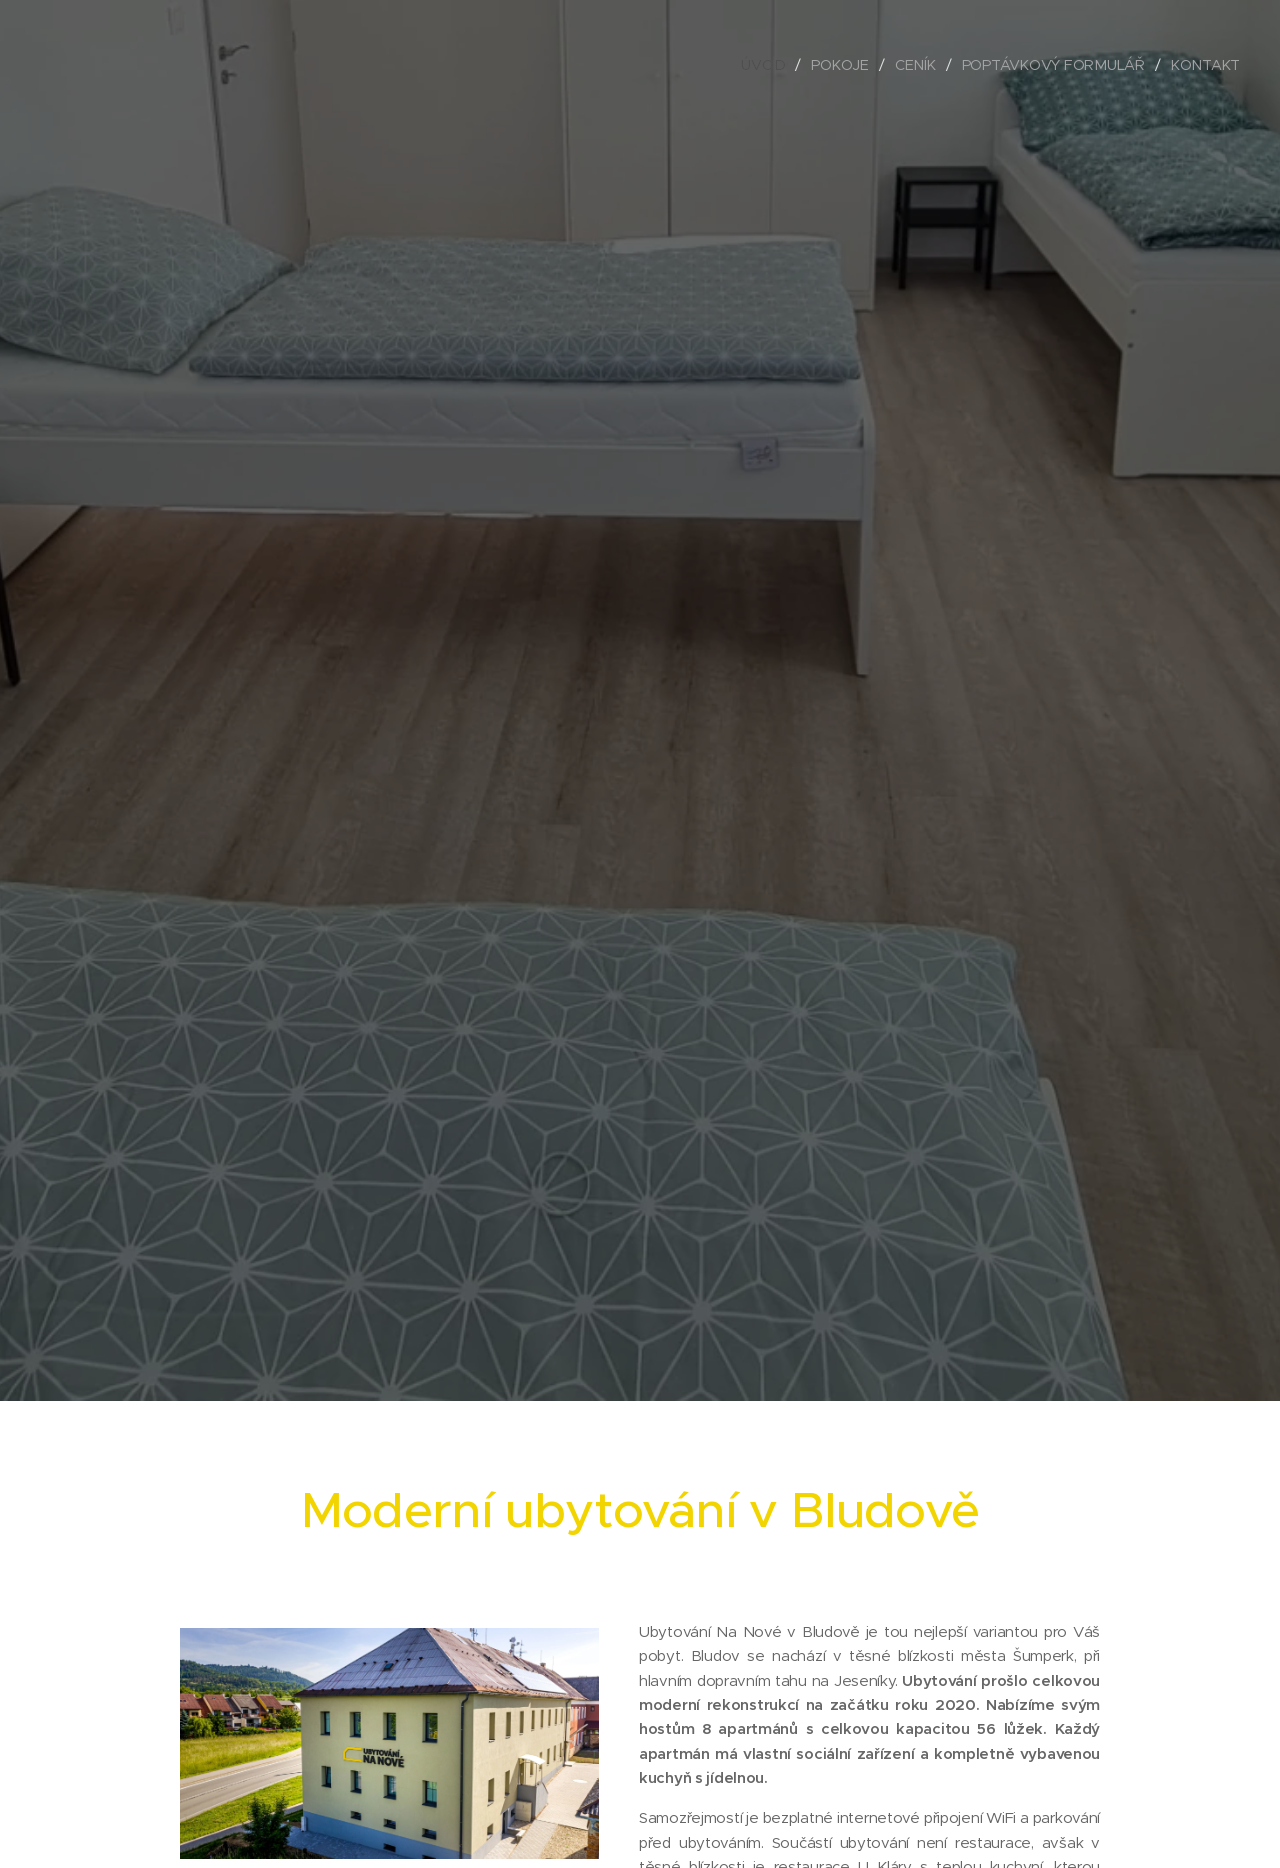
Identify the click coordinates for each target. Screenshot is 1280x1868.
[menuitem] (771, 65)
